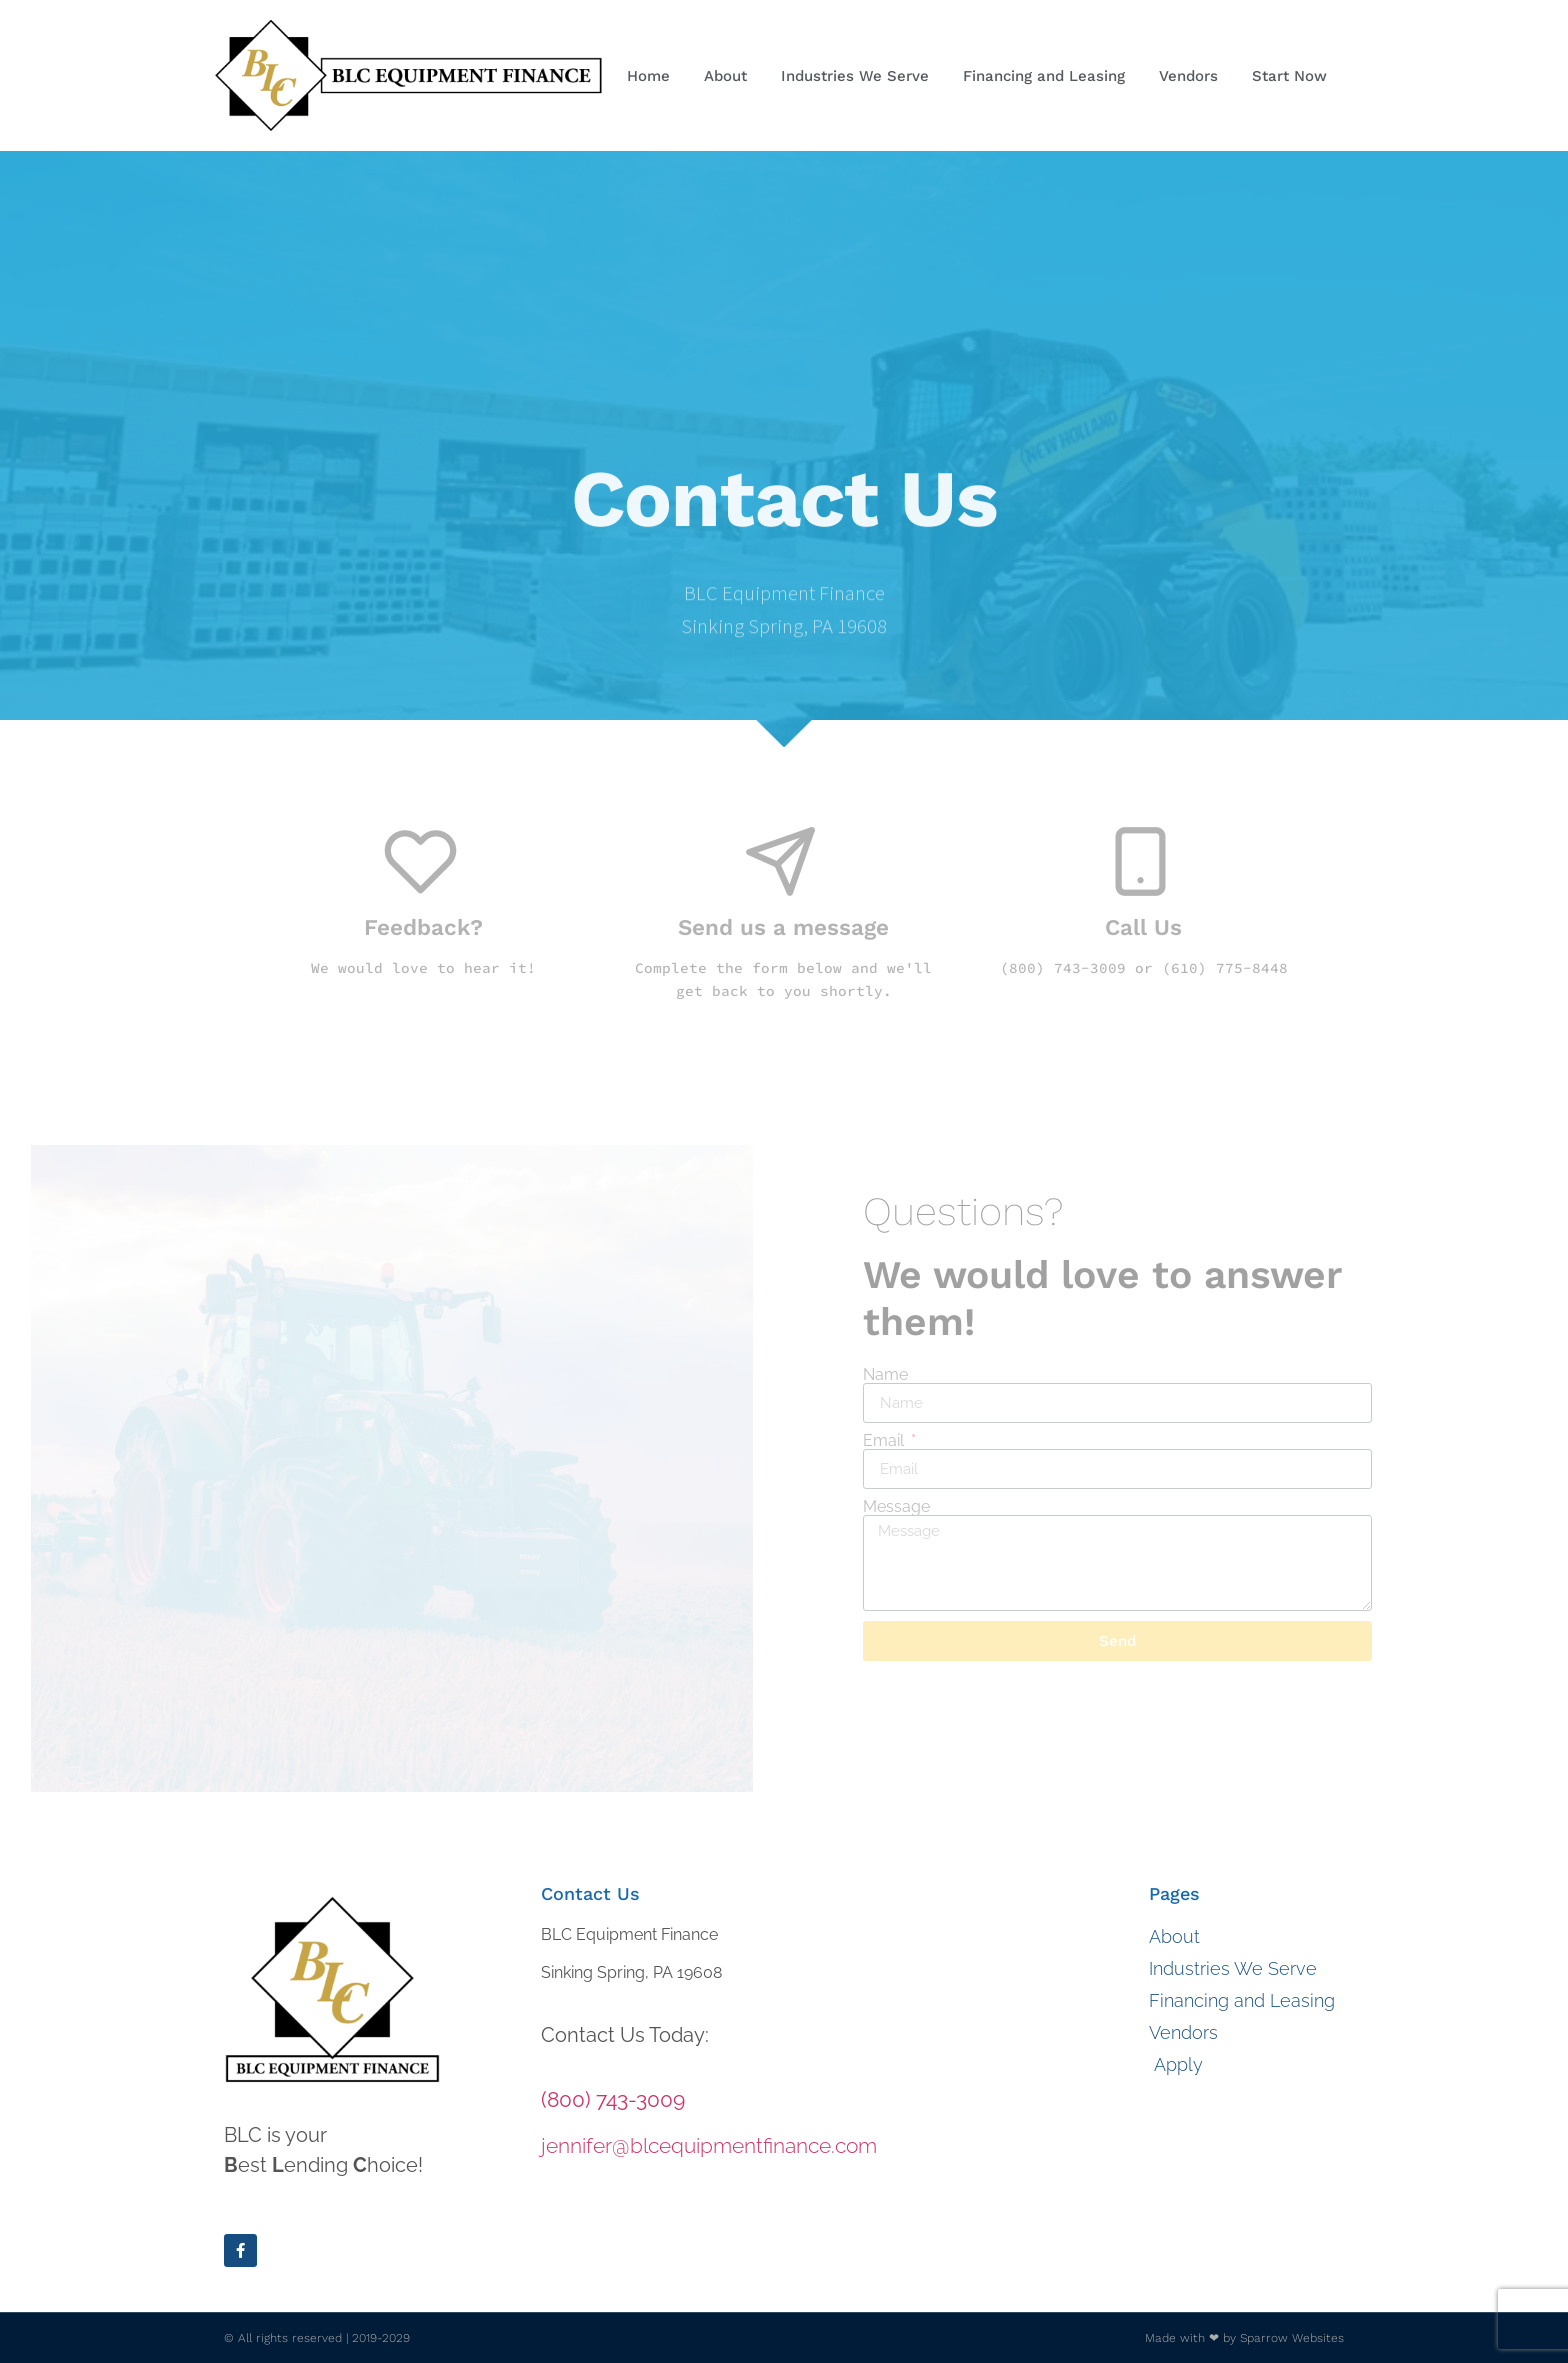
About (725, 76)
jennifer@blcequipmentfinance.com (709, 2145)
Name (885, 1375)
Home (648, 76)
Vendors (1188, 76)
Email (885, 1441)
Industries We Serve (855, 76)
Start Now (1294, 76)
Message (896, 1507)
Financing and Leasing (1044, 76)
